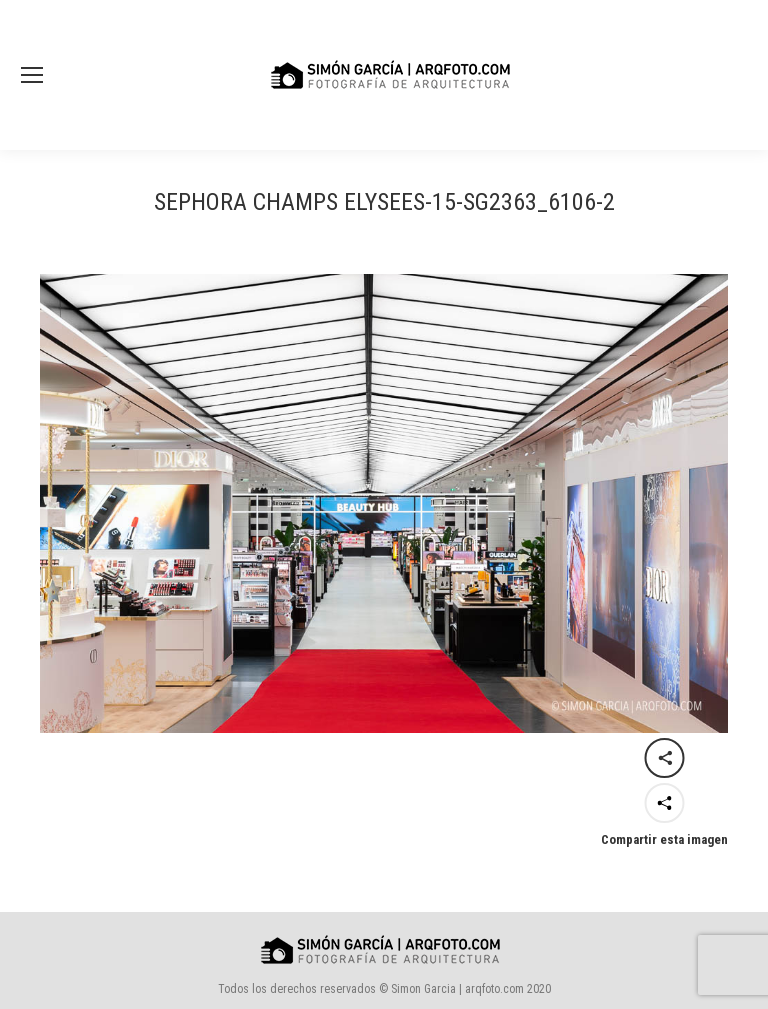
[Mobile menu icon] (32, 75)
